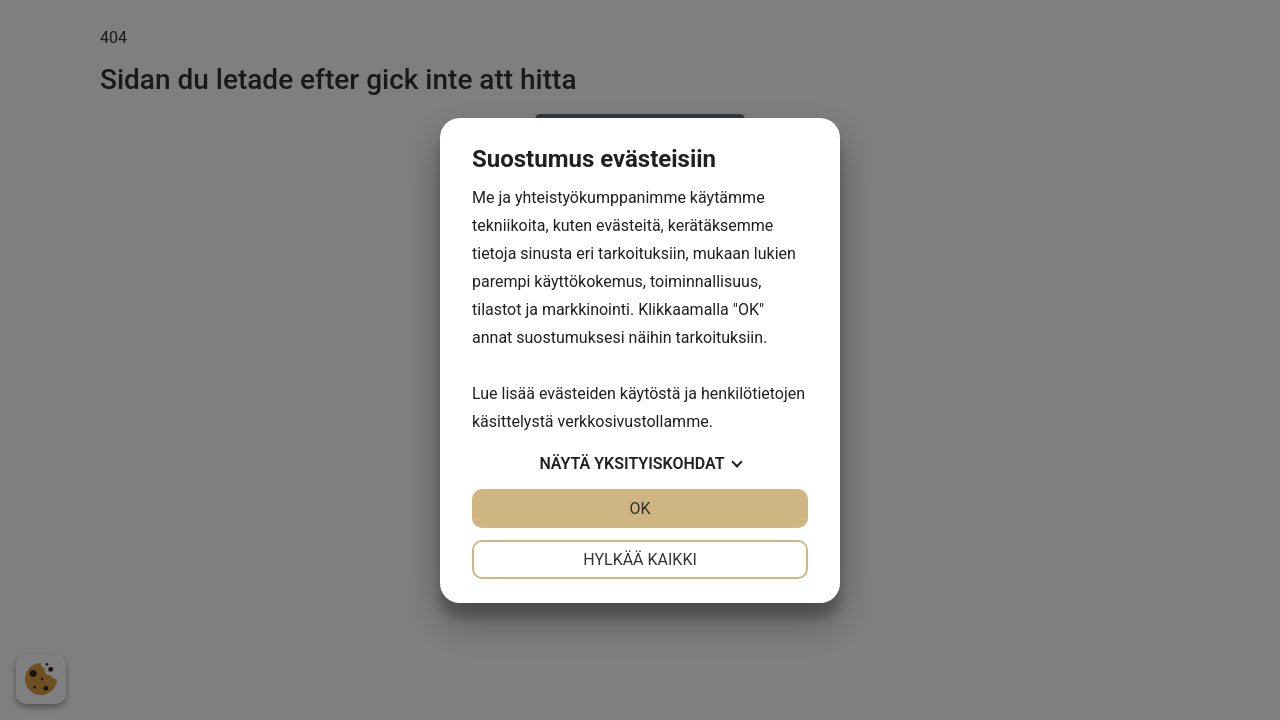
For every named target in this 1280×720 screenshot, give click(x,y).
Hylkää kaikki (640, 559)
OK (639, 508)
